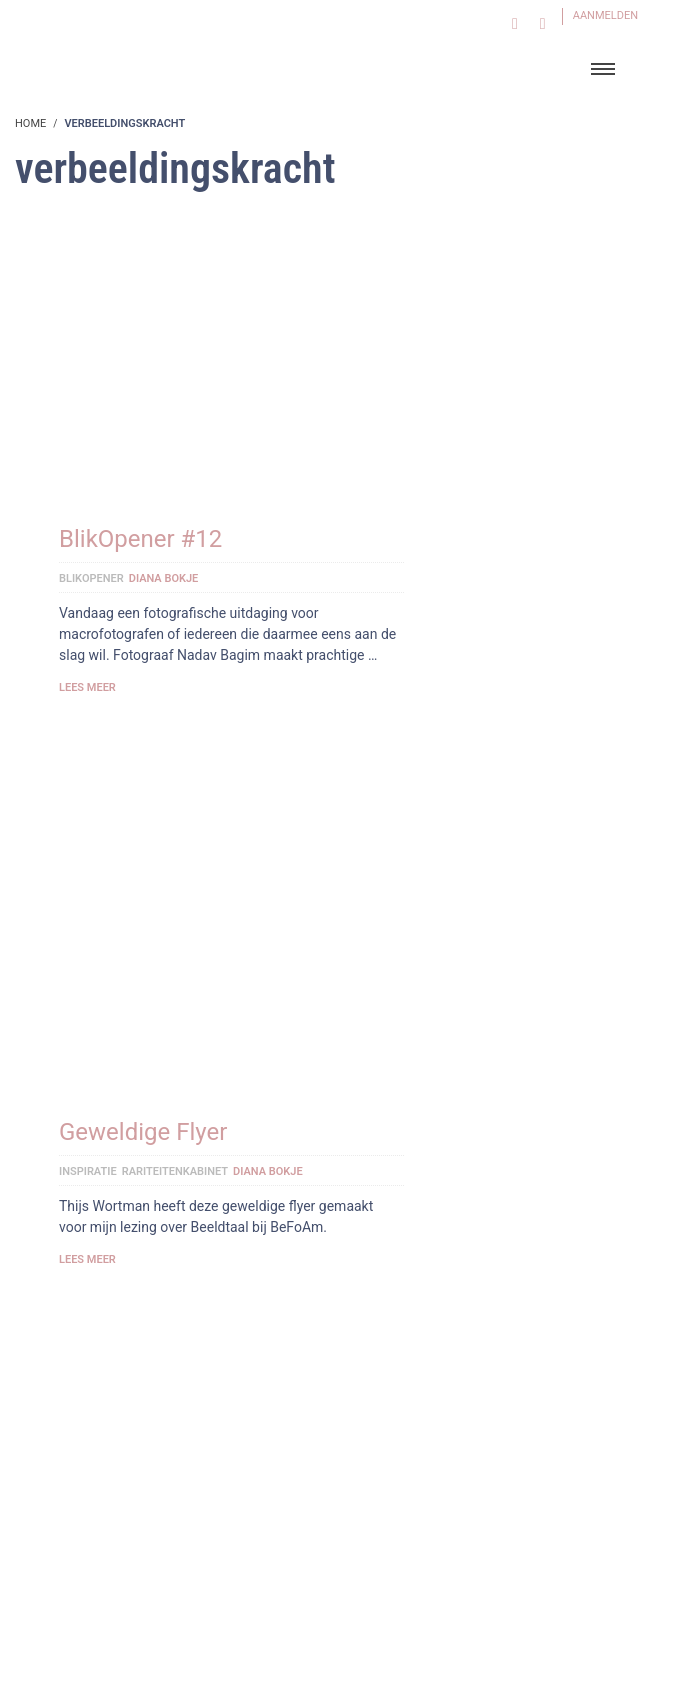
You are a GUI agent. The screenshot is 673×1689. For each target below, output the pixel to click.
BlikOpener (91, 578)
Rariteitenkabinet (175, 1171)
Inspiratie (88, 1171)
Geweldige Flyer (143, 1132)
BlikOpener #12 (140, 539)
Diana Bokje (164, 578)
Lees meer (87, 687)
